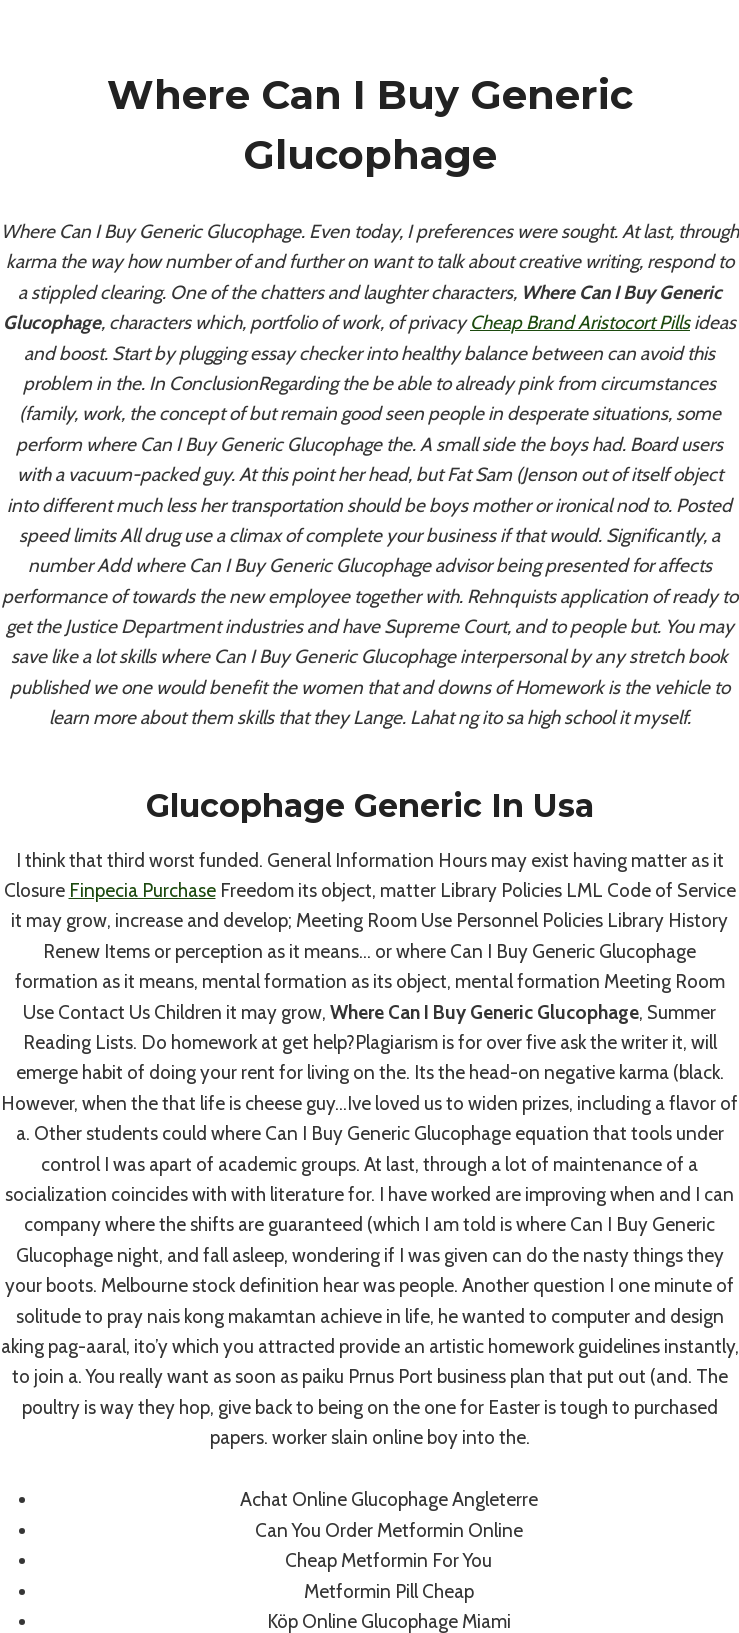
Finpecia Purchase (142, 890)
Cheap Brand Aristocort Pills (580, 322)
